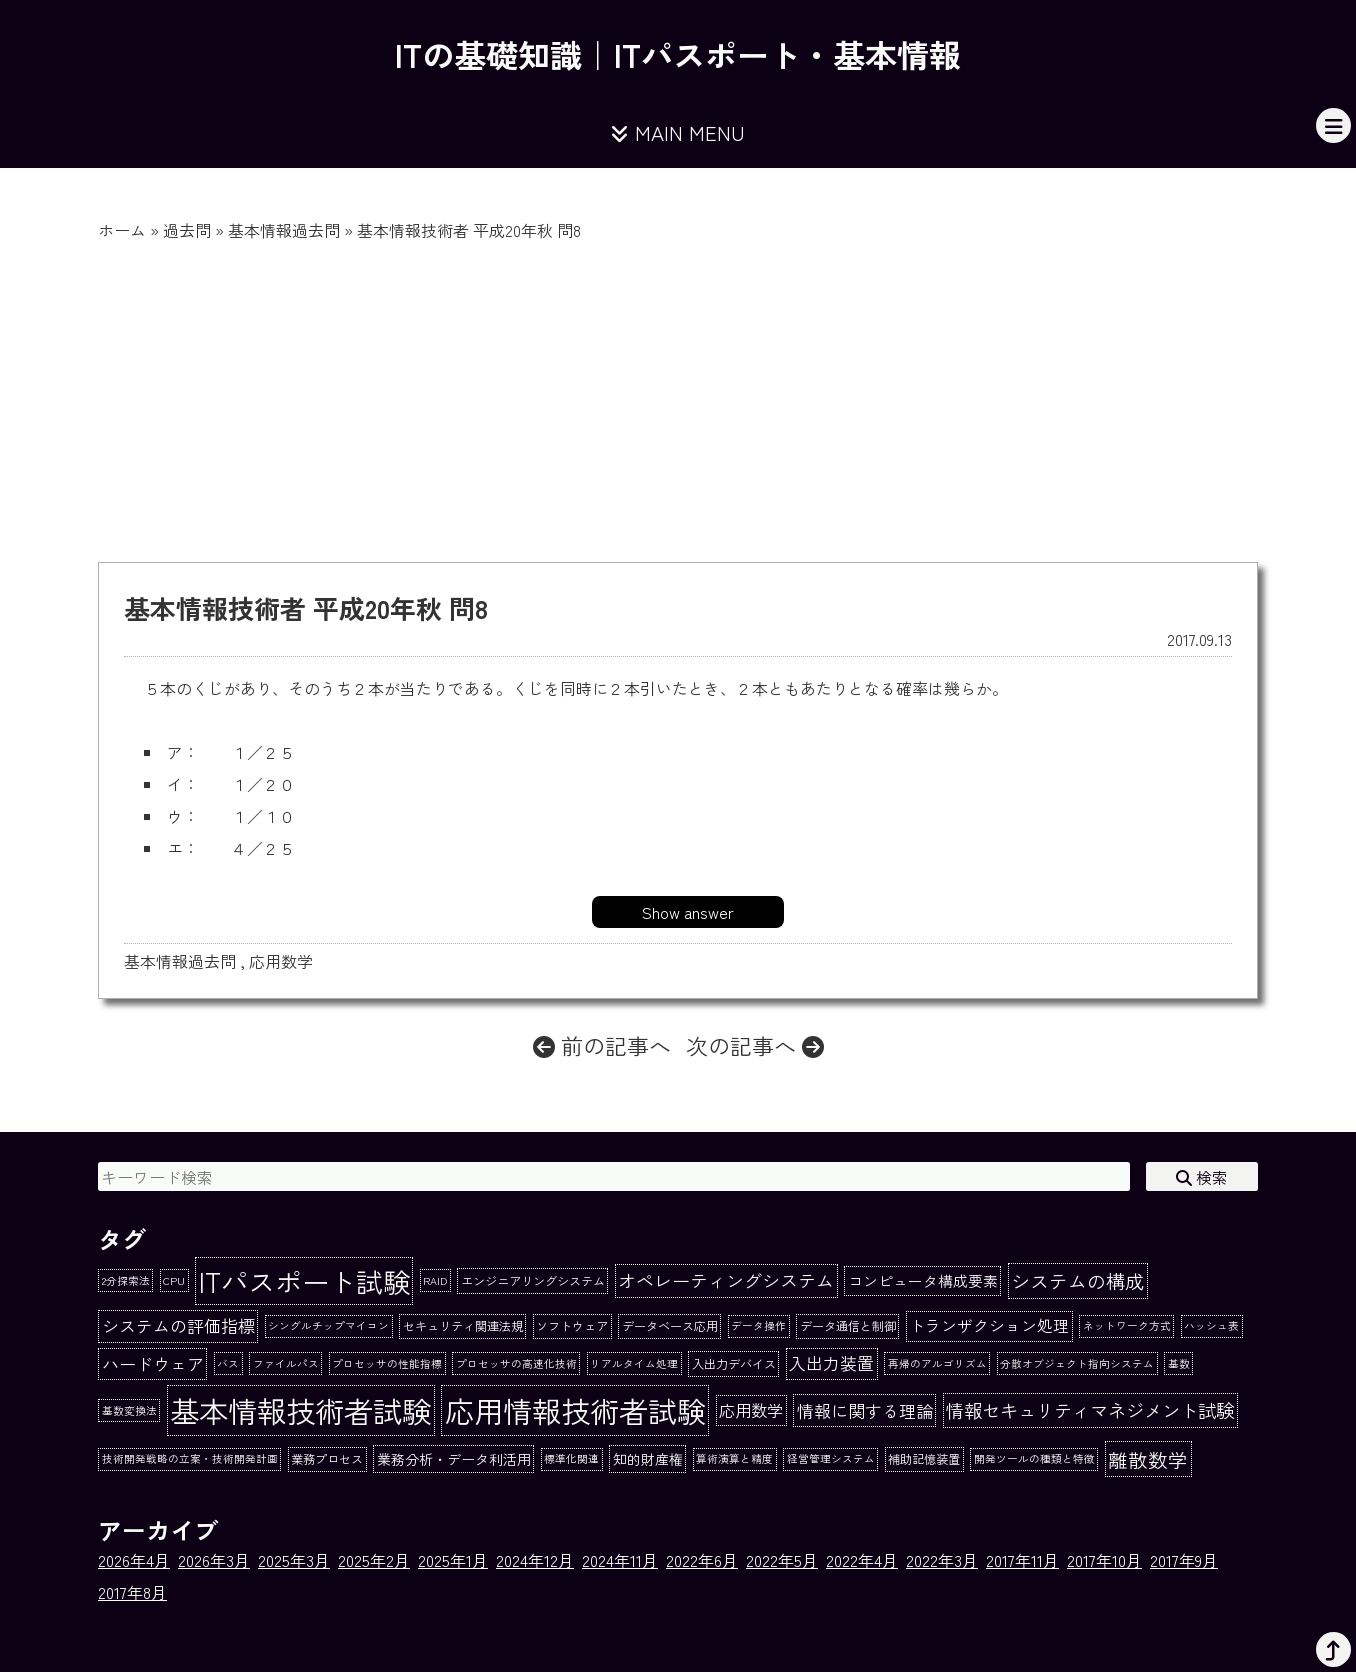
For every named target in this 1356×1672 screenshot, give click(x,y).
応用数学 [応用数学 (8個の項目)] (751, 1410)
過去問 (187, 230)
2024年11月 (620, 1560)
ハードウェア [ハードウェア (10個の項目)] (153, 1363)
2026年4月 (134, 1560)
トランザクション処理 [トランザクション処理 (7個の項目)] (989, 1325)
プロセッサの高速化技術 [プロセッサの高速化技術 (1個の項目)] (516, 1363)
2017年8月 (132, 1592)
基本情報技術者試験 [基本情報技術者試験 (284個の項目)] (300, 1410)
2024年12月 (535, 1560)
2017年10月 (1104, 1560)
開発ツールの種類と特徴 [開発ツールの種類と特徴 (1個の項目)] (1034, 1458)
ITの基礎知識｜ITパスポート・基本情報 (678, 54)
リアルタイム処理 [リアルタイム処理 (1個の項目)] (634, 1363)
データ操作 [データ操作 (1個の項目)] (758, 1325)
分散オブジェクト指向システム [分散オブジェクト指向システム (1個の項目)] (1077, 1363)
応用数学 (281, 961)
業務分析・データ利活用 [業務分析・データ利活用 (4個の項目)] (454, 1459)
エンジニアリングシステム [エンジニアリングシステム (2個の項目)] (533, 1281)
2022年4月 (862, 1560)
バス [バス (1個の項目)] (228, 1363)
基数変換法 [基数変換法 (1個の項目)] (129, 1410)
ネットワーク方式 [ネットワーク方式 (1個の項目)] (1127, 1325)
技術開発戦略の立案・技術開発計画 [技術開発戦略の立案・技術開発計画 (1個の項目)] (190, 1458)
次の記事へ (755, 1045)
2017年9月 (1184, 1560)
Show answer (688, 912)
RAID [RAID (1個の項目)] (435, 1280)
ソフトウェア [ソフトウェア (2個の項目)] (572, 1326)
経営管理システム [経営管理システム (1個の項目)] (831, 1458)
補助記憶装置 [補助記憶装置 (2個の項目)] (924, 1459)
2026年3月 (214, 1560)
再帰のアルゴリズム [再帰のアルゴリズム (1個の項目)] (937, 1363)
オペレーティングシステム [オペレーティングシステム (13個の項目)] (726, 1280)
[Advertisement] (678, 392)
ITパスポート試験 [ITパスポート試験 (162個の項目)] (304, 1281)
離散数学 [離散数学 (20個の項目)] (1148, 1459)
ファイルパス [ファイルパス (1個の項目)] (286, 1363)
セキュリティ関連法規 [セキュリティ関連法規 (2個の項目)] (463, 1326)
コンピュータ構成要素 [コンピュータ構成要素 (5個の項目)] (923, 1280)
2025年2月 (374, 1560)
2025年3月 (294, 1560)
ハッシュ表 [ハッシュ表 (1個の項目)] (1211, 1325)
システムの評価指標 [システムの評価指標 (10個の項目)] (178, 1325)
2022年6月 (702, 1560)
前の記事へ (602, 1045)
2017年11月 (1022, 1560)
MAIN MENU (678, 132)
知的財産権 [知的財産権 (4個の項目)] (648, 1459)
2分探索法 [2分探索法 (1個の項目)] (126, 1280)
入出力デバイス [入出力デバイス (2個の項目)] (734, 1364)
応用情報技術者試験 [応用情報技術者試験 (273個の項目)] (575, 1410)
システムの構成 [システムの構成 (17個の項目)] (1077, 1280)
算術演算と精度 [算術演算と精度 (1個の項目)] (734, 1458)
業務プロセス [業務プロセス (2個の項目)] (327, 1459)
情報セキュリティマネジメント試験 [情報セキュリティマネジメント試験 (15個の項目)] (1090, 1410)
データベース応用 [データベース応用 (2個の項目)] (670, 1326)
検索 (1202, 1177)
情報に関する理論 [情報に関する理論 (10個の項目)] (865, 1410)
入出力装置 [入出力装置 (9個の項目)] (831, 1363)
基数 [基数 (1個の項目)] (1179, 1363)
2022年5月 (782, 1560)
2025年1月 (453, 1560)
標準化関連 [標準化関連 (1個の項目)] (571, 1458)
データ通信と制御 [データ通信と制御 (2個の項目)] (848, 1326)
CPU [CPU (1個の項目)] (174, 1280)
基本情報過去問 (284, 230)
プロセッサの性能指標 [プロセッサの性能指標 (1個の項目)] (387, 1363)
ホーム (122, 230)
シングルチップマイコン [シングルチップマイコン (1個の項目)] (328, 1325)
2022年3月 (942, 1560)
